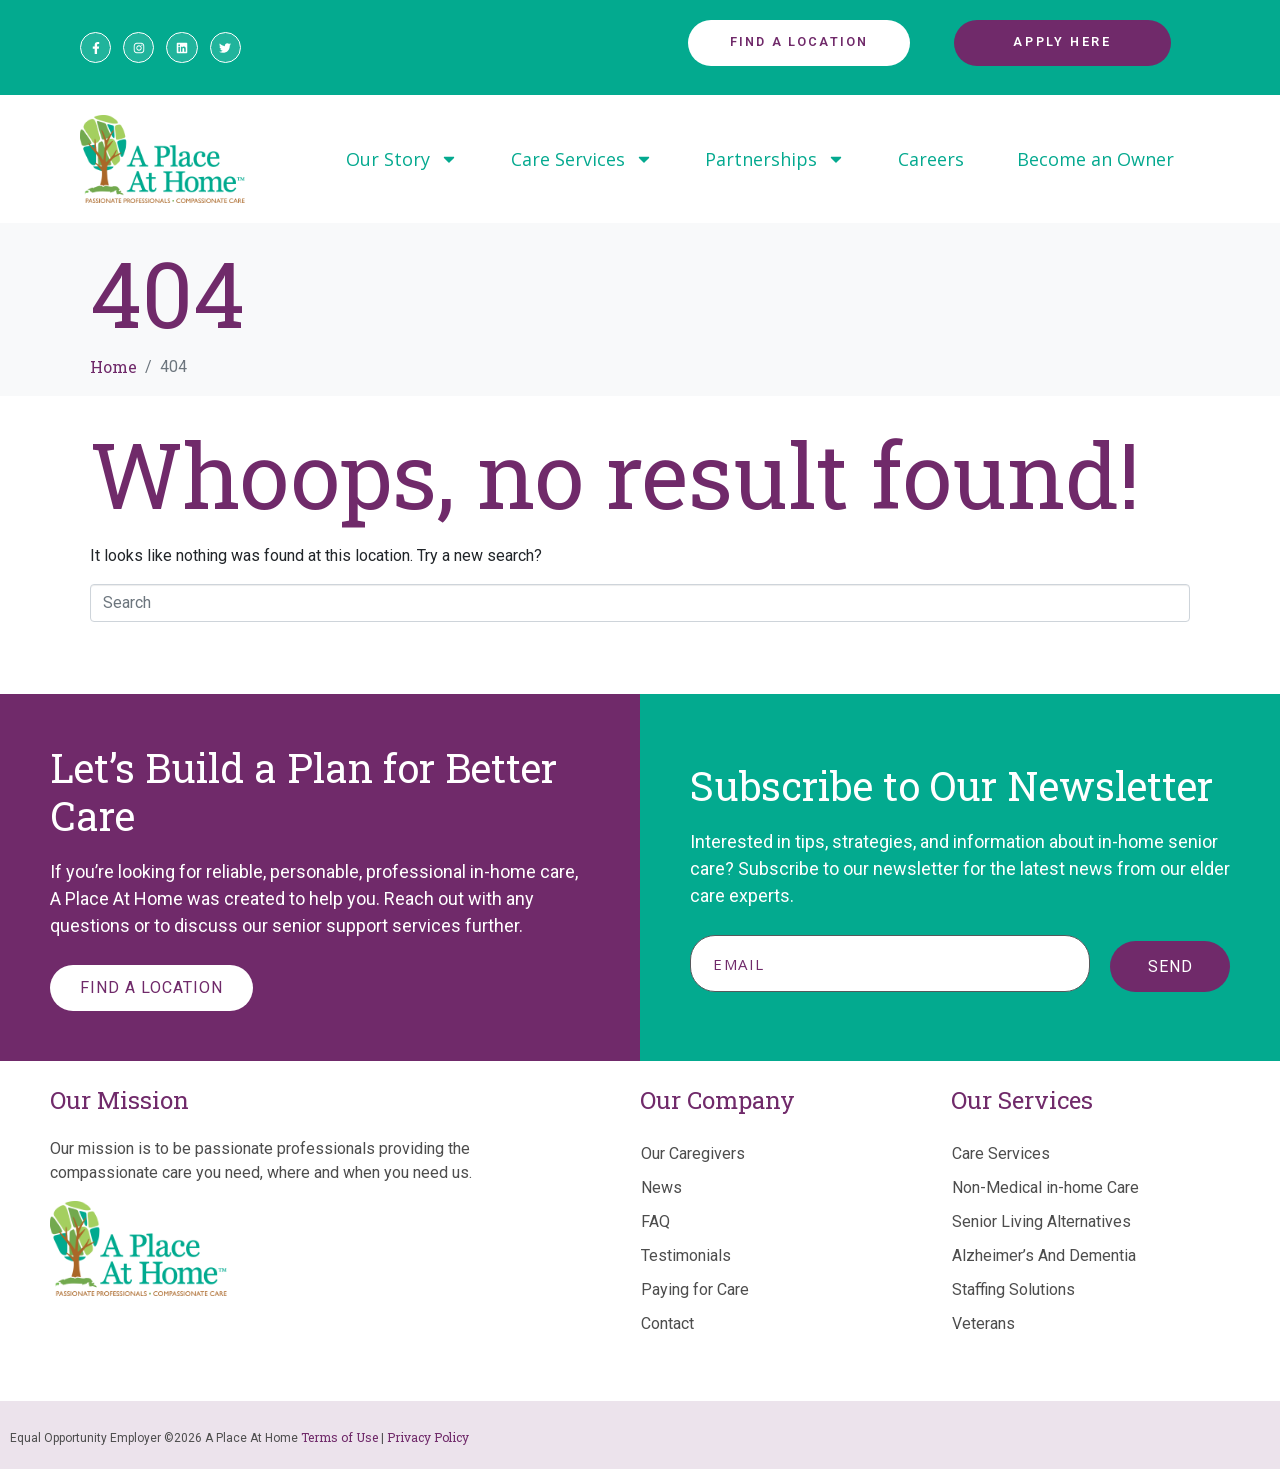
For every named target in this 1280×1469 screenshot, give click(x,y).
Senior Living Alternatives (1041, 1221)
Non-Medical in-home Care (1045, 1187)
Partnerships (775, 159)
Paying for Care (695, 1289)
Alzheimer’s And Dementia (1044, 1255)
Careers (931, 159)
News (661, 1187)
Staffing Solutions (1013, 1289)
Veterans (983, 1323)
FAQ (655, 1221)
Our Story (402, 159)
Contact (667, 1323)
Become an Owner (1095, 159)
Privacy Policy (428, 1437)
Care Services (582, 159)
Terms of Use (339, 1437)
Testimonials (686, 1255)
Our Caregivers (693, 1153)
